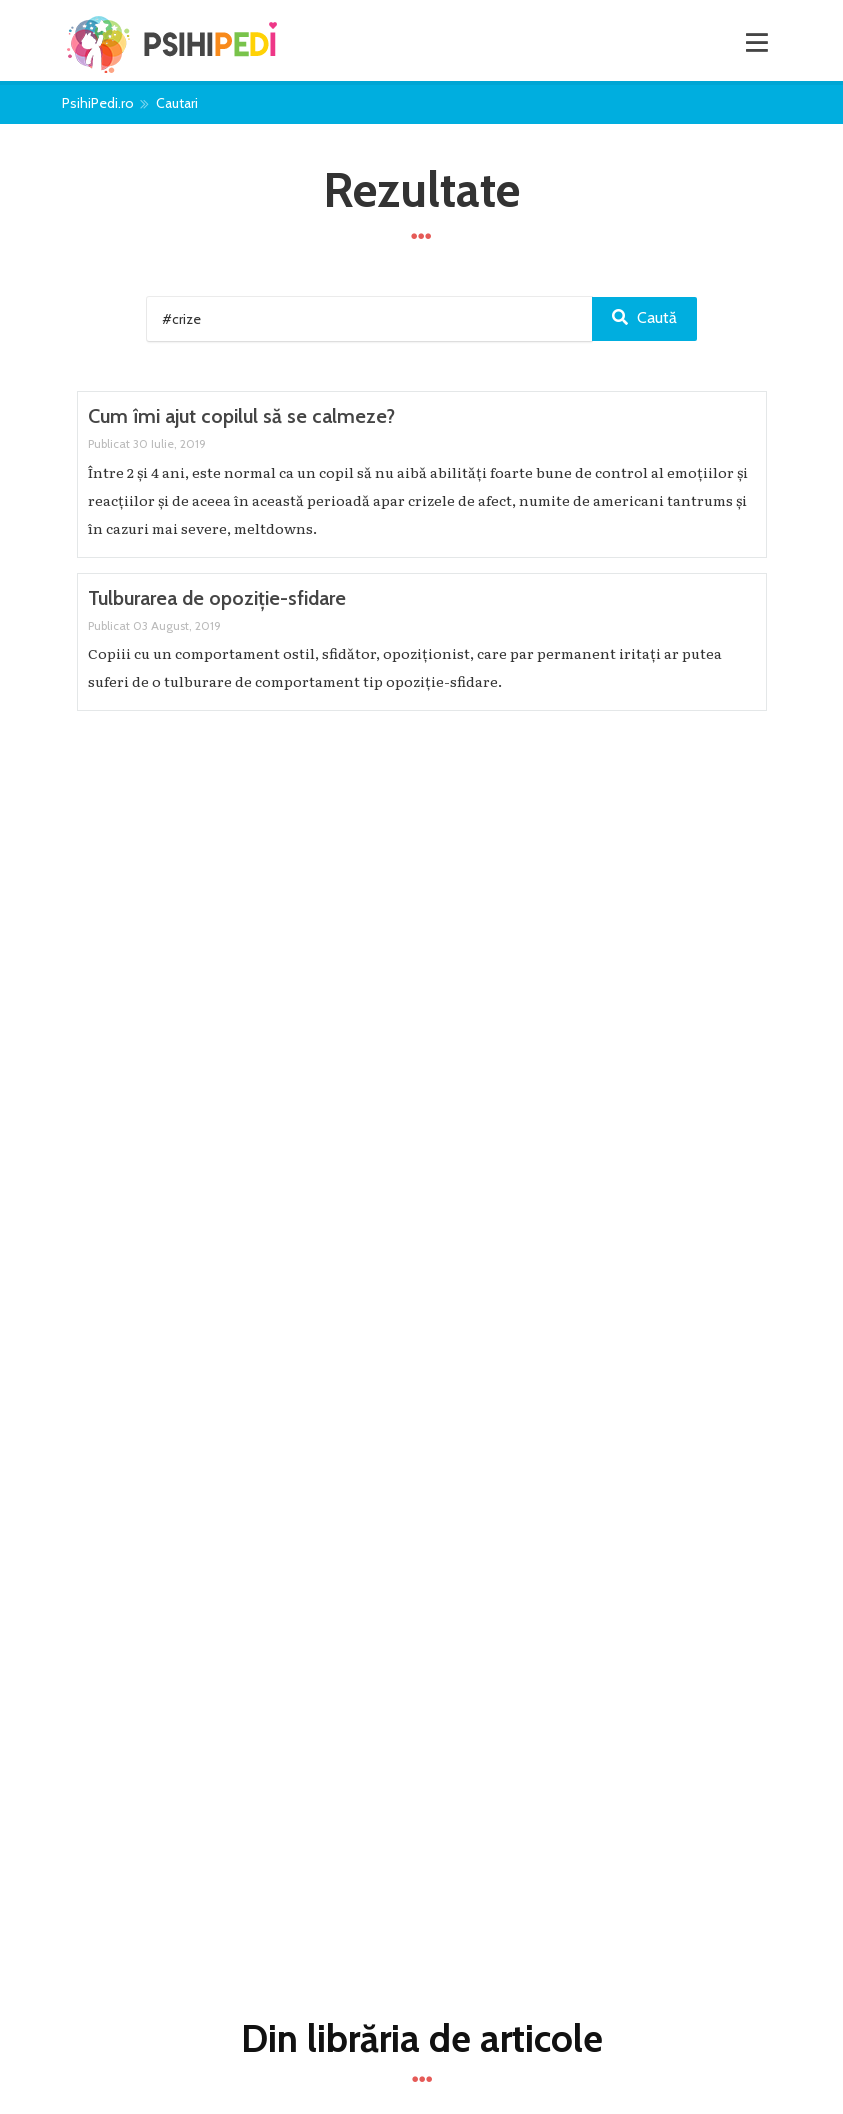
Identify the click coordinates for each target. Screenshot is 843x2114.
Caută (644, 317)
